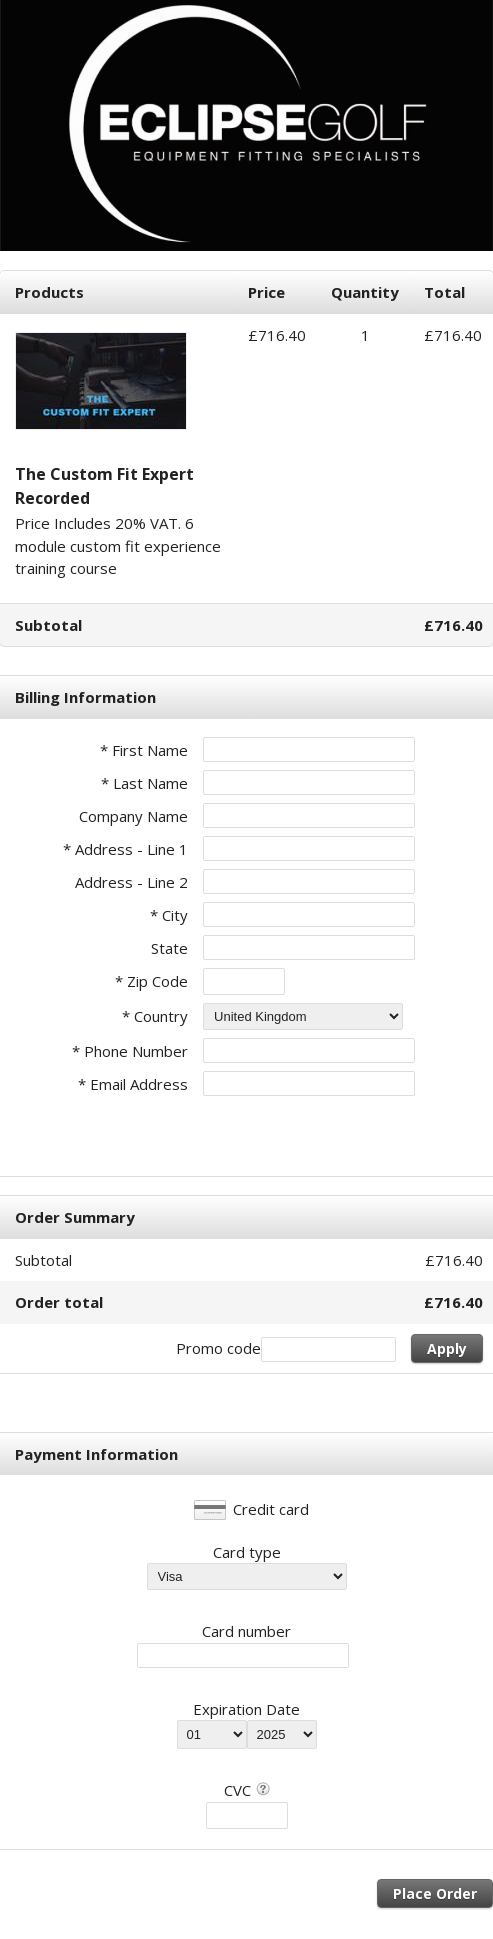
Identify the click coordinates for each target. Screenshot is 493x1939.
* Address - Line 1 (125, 849)
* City (169, 915)
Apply (447, 1348)
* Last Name (144, 783)
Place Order (435, 1893)
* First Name (144, 750)
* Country (155, 1016)
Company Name (133, 816)
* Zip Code (151, 981)
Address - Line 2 (131, 882)
